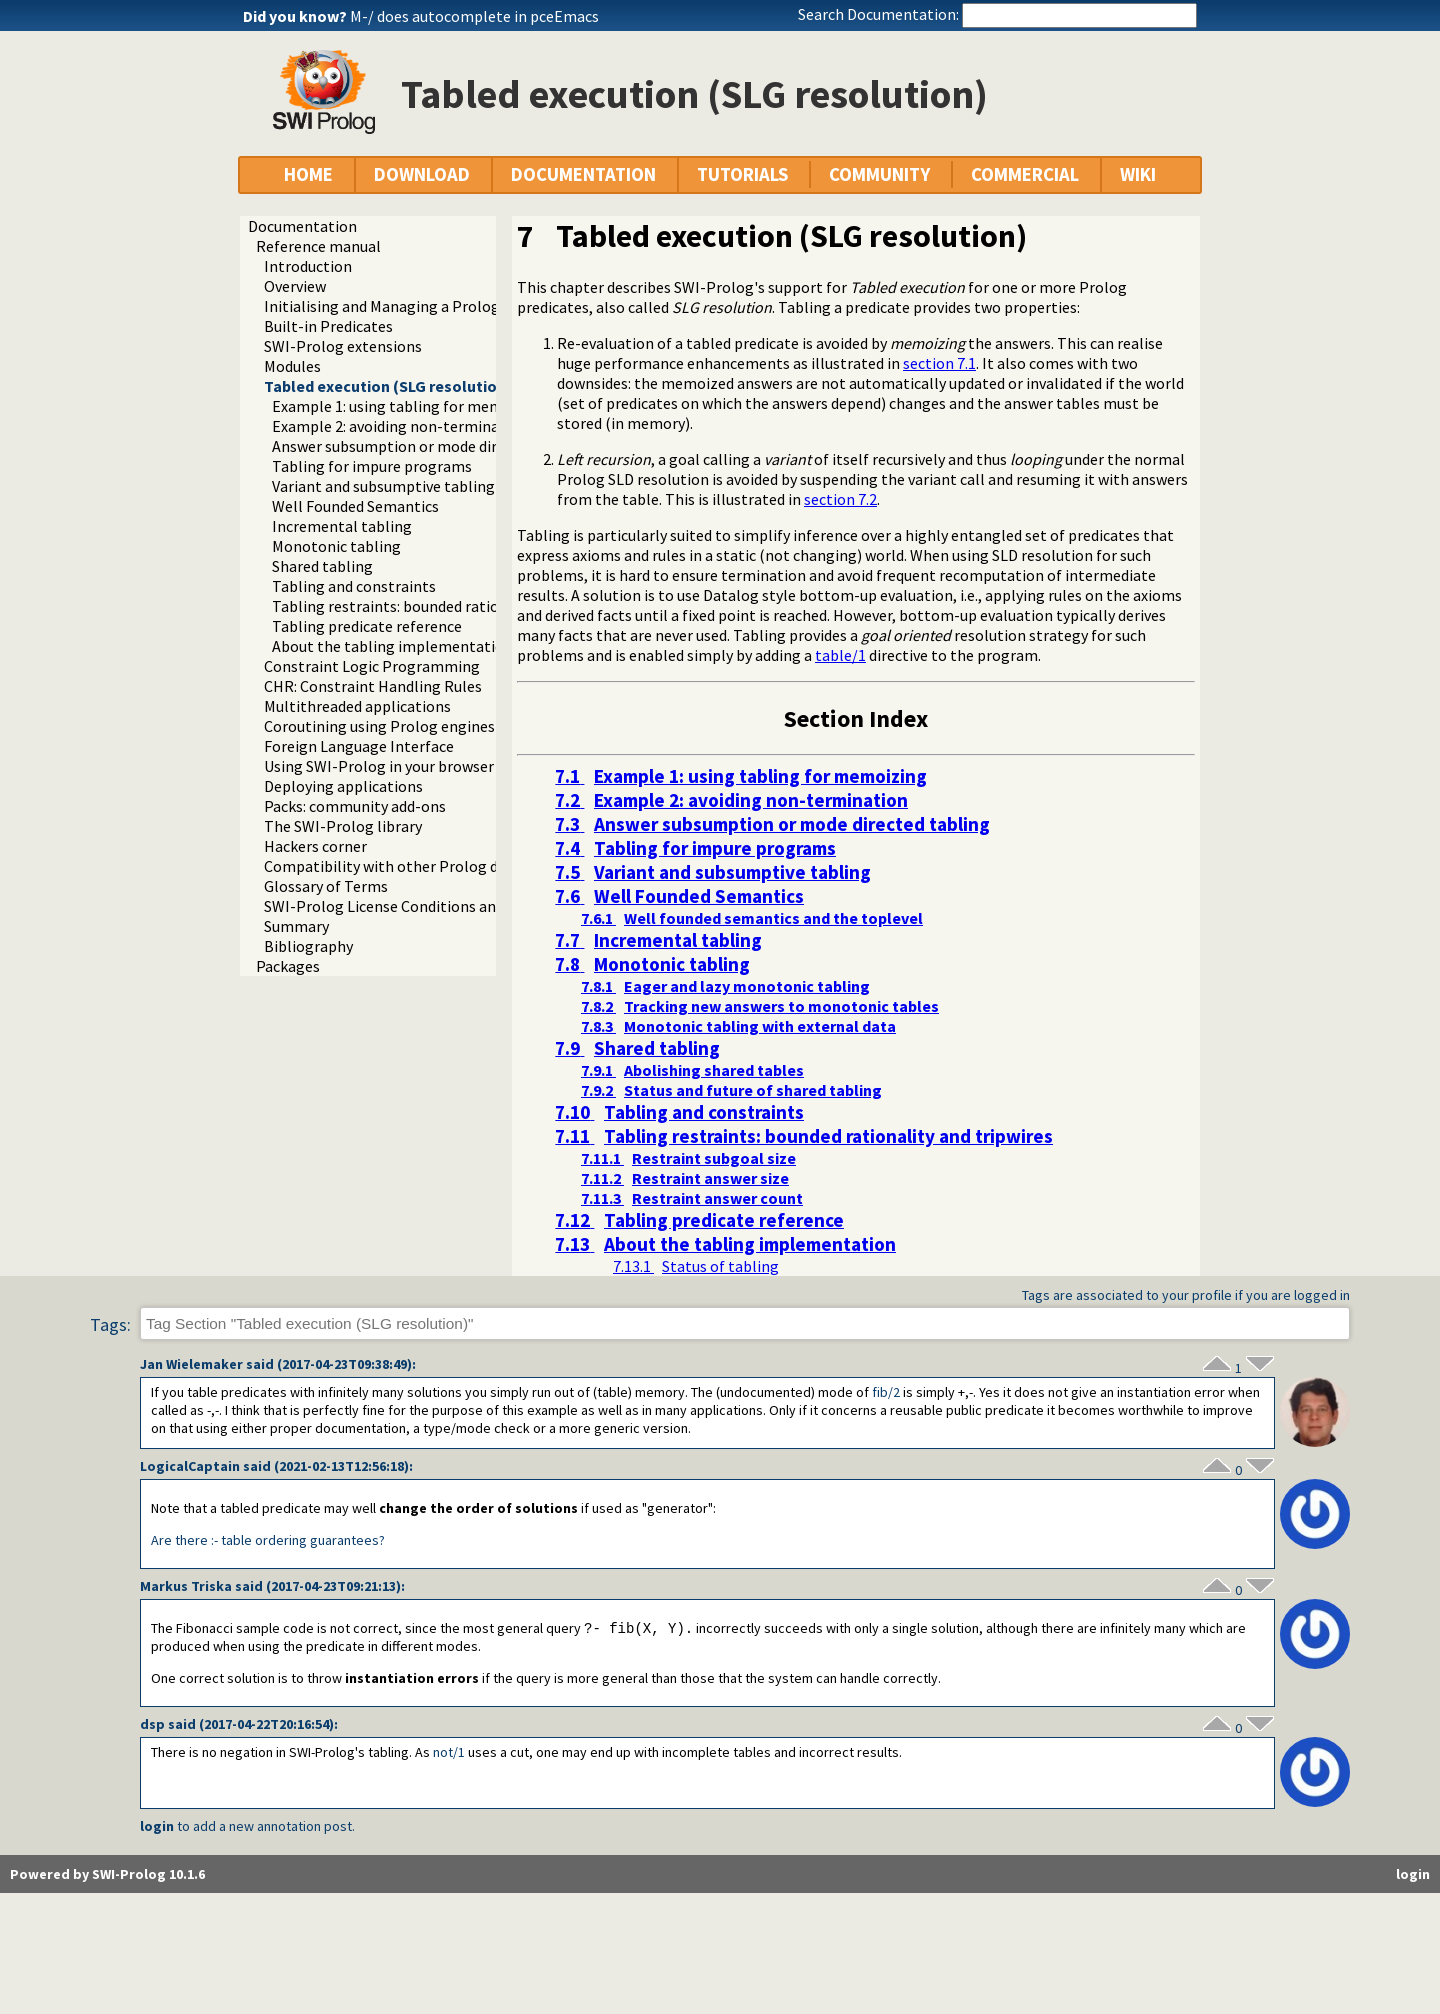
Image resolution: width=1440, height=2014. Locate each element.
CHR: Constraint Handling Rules (373, 686)
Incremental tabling (342, 526)
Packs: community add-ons (355, 806)
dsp (152, 1725)
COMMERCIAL (1025, 174)
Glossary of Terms (326, 886)
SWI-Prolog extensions (343, 346)
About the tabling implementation (392, 646)
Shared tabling (322, 566)
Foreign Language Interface (359, 746)
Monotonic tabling (336, 546)
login (157, 1827)
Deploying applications (343, 786)
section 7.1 (939, 363)
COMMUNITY (879, 174)
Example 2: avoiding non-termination (400, 426)
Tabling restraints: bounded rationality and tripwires (452, 606)
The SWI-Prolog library (343, 826)
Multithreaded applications (357, 706)
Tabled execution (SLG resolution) (388, 386)
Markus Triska (186, 1586)
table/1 (840, 655)
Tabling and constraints (354, 586)
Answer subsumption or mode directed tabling (430, 446)
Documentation (302, 226)
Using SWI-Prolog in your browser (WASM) (407, 766)
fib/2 (886, 1392)
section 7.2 (840, 499)
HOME (308, 174)
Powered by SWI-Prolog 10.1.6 (107, 1875)
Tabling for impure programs (372, 466)
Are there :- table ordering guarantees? (268, 1540)
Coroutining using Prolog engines (379, 726)
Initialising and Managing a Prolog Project (409, 306)
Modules (292, 366)
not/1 (449, 1753)
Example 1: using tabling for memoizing (409, 406)
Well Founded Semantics (355, 506)
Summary (296, 926)
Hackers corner (315, 846)
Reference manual (318, 246)
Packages (288, 966)
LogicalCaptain (190, 1466)
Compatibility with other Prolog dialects (404, 866)
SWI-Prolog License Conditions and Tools (405, 906)
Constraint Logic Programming (372, 666)
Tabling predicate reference (367, 626)
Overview (295, 286)
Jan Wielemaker (191, 1364)
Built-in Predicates (328, 326)
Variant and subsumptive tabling (383, 486)
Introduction (308, 266)
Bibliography (308, 946)
